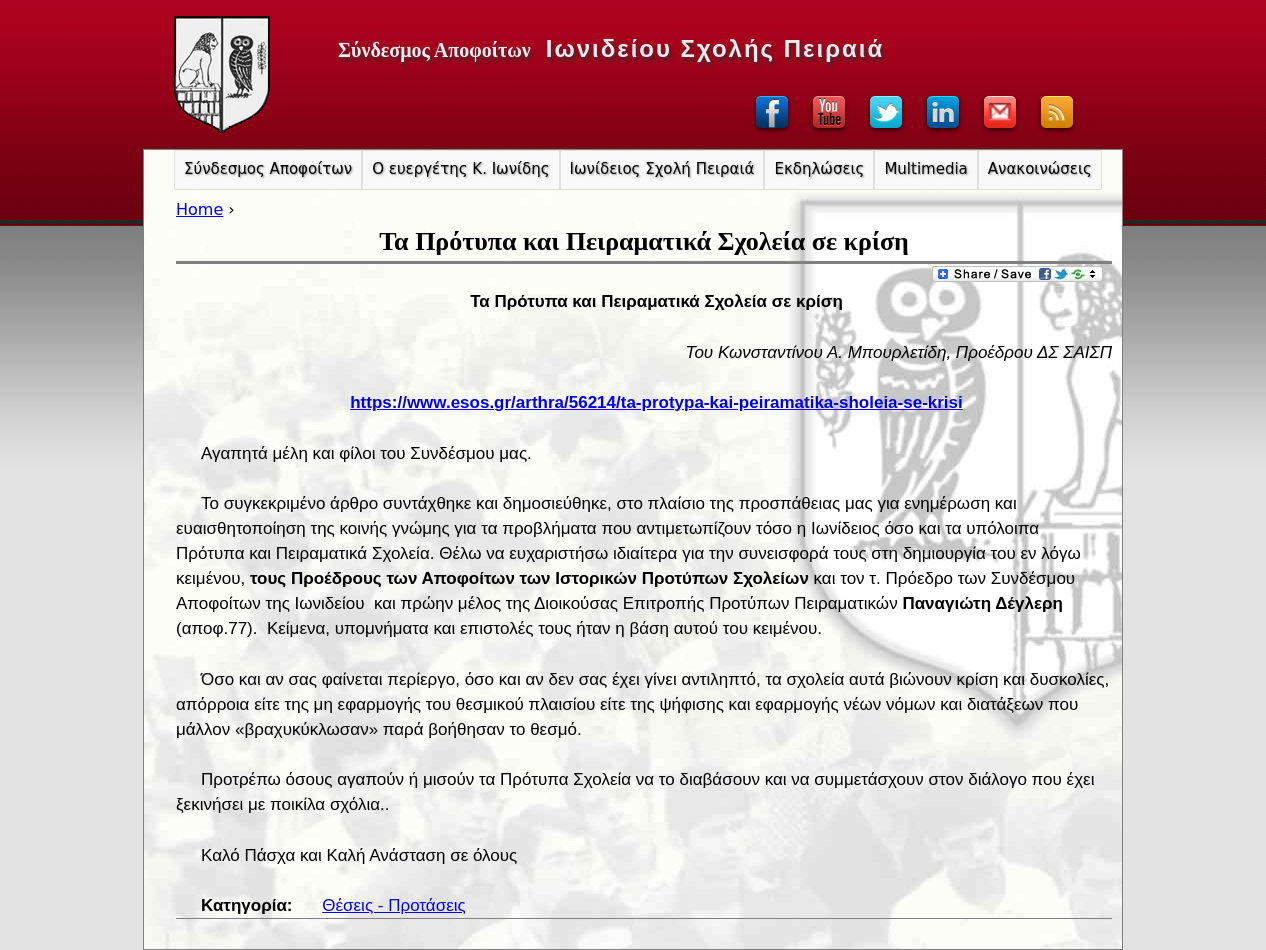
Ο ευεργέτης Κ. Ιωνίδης (460, 169)
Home (199, 209)
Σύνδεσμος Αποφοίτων (268, 169)
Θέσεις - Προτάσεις (393, 905)
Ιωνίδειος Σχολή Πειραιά (662, 169)
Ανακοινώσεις (1040, 169)
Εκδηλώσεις (819, 169)
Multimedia (925, 169)
